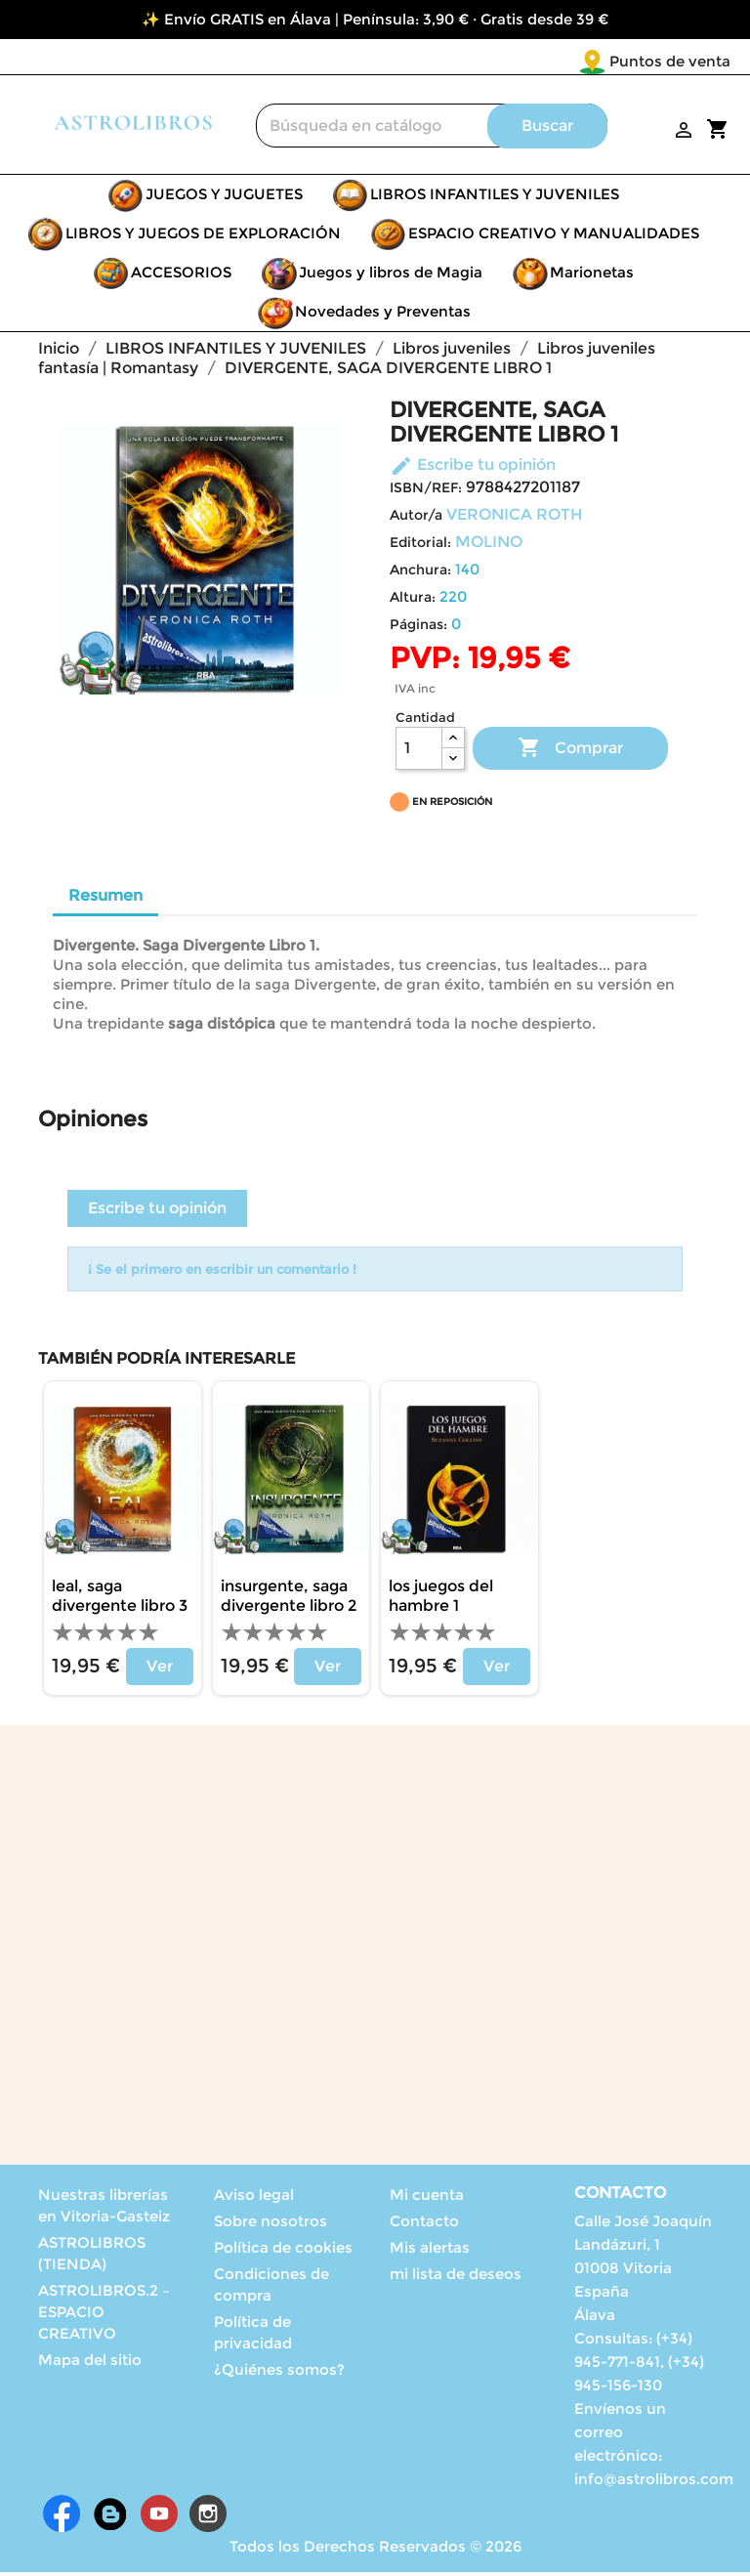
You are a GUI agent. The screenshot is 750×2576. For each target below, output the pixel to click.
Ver (159, 1670)
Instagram (208, 2517)
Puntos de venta (554, 61)
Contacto (424, 2225)
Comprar (570, 752)
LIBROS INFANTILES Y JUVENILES (494, 198)
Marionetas (592, 276)
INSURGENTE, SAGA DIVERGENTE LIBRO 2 (288, 1600)
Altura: (413, 601)
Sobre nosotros (270, 2225)
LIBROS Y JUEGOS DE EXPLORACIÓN (203, 237)
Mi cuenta (427, 2198)
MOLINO (488, 545)
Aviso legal (254, 2198)
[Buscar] (431, 129)
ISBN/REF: (426, 491)
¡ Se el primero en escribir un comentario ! (222, 1273)
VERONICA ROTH (514, 518)
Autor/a (416, 519)
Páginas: (418, 628)
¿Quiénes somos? (279, 2373)
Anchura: (420, 573)
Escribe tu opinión (473, 468)
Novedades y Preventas (383, 315)
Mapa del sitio (90, 2363)
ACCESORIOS (181, 276)
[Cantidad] (419, 752)
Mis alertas (430, 2251)
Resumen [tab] (105, 899)
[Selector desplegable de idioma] (689, 62)
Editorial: (420, 546)
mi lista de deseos (455, 2277)
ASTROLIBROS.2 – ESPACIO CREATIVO (104, 2315)
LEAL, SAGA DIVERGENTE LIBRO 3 (120, 1600)
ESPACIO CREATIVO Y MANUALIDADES (553, 237)
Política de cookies (283, 2251)
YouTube (159, 2517)
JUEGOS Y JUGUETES (224, 198)
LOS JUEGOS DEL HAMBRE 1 (441, 1600)
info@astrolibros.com (653, 2482)
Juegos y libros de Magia (390, 276)
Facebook (61, 2517)
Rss (110, 2517)
